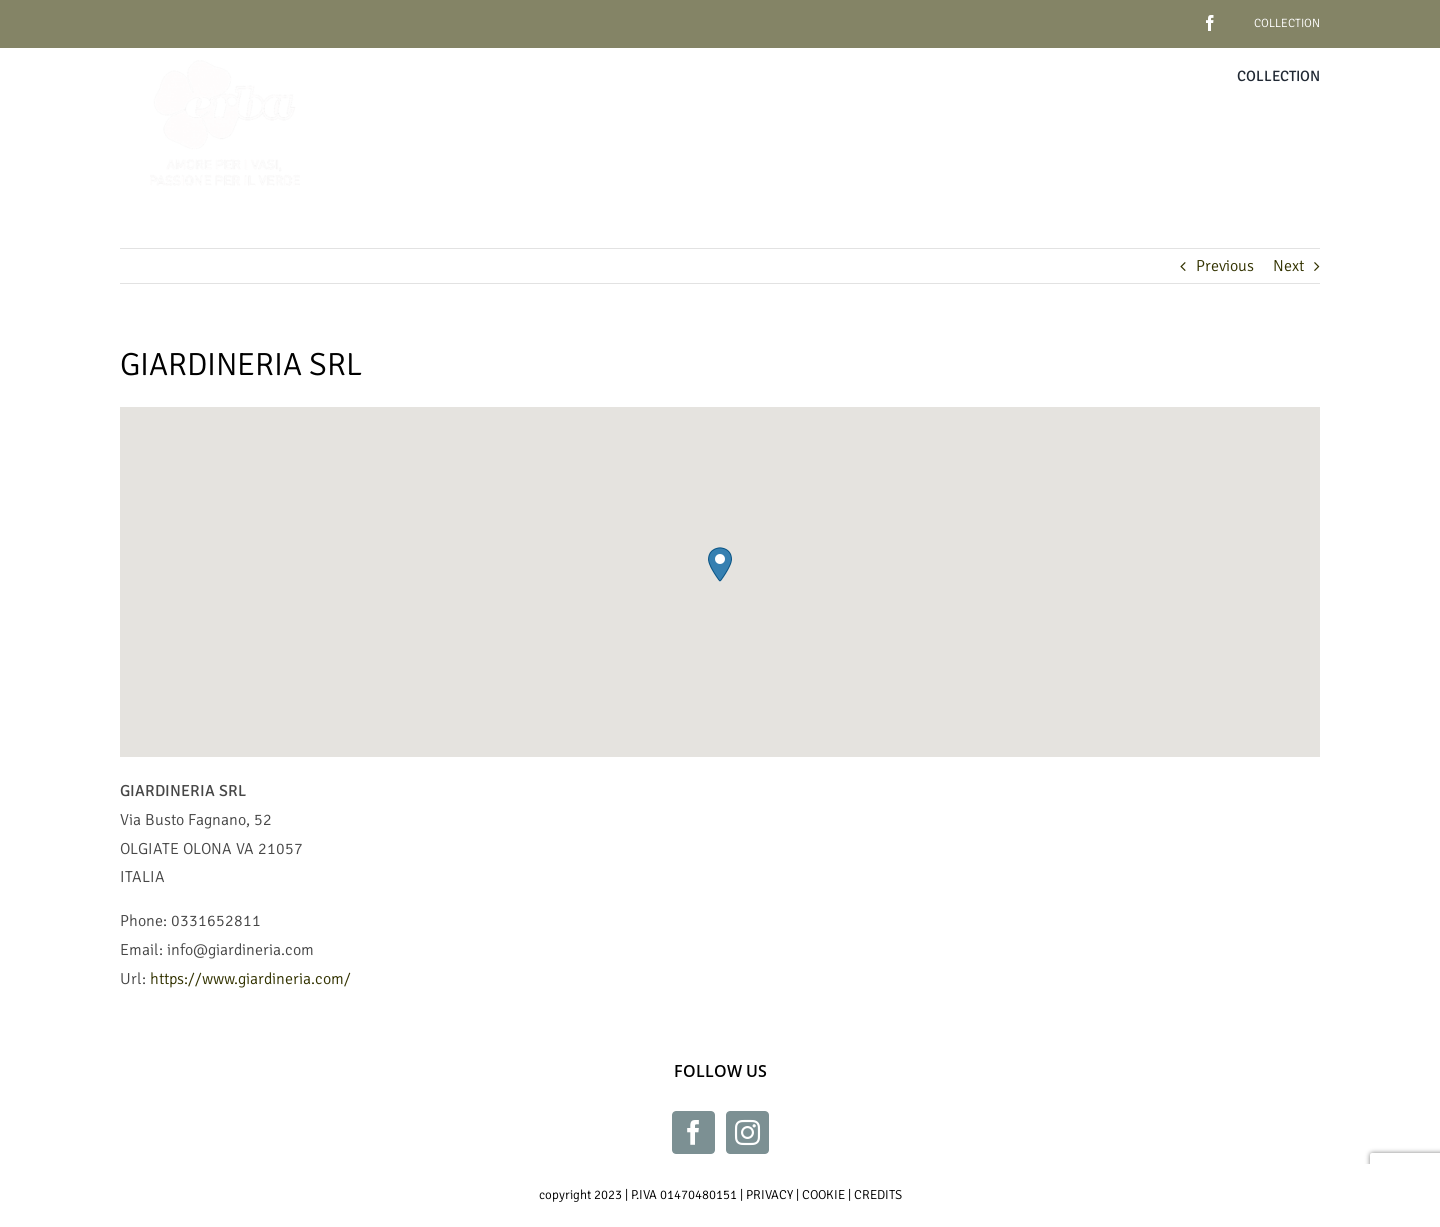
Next (1288, 266)
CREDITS (878, 1195)
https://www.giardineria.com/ (250, 979)
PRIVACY (769, 1195)
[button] (720, 564)
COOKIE (823, 1195)
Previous (1225, 266)
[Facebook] (693, 1132)
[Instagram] (747, 1132)
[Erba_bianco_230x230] (225, 56)
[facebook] (1179, 15)
